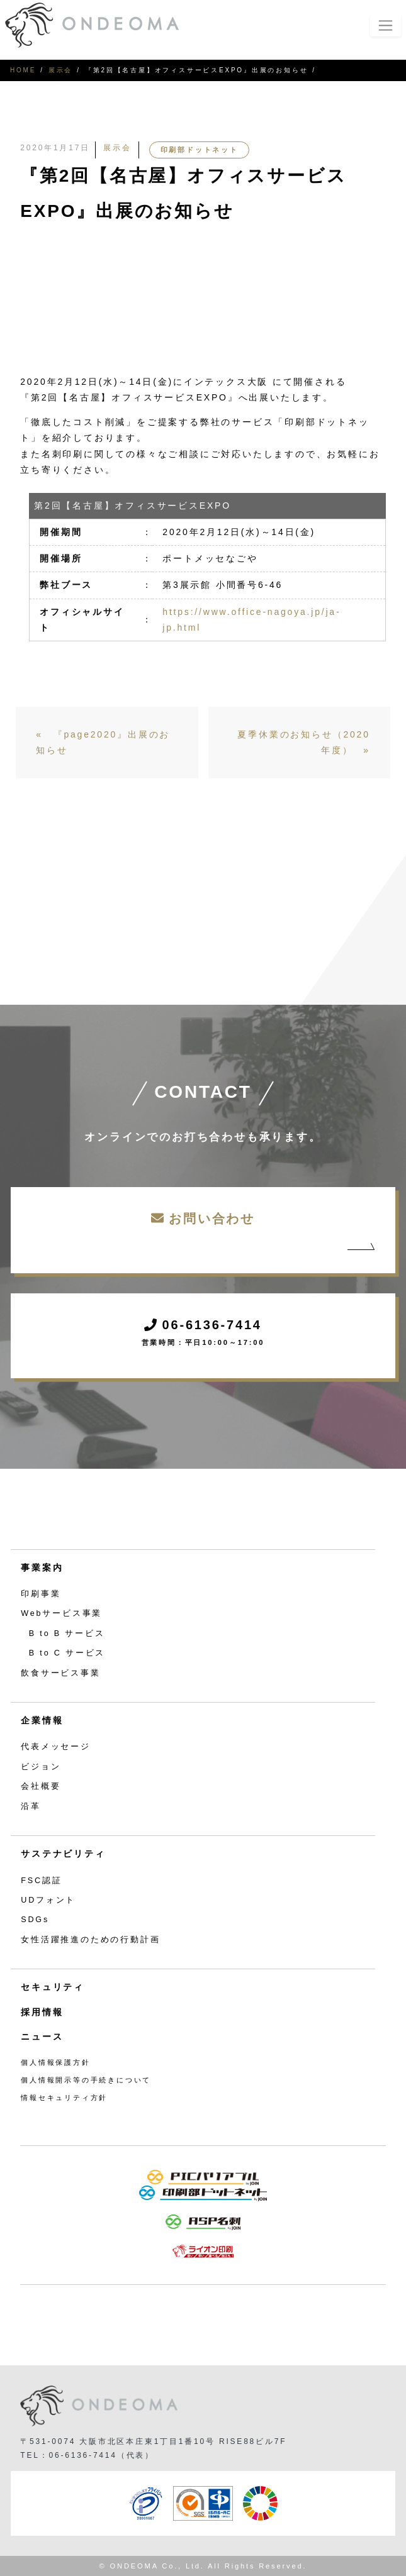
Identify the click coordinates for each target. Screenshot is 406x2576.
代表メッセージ (56, 1746)
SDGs (35, 1919)
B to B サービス (67, 1633)
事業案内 (42, 1567)
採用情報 (42, 2012)
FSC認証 (41, 1880)
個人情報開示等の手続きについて (86, 2080)
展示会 (60, 70)
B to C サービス (67, 1653)
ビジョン (40, 1766)
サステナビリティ (63, 1854)
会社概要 (40, 1786)
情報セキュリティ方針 (64, 2097)
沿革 (31, 1806)
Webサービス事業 (61, 1613)
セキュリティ (52, 1987)
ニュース (42, 2037)
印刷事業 (40, 1593)
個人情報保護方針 (55, 2062)
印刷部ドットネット (200, 149)
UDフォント (48, 1900)
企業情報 (42, 1720)
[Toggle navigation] (385, 25)
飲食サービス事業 (60, 1673)
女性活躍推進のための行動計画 (90, 1939)
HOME (23, 70)
